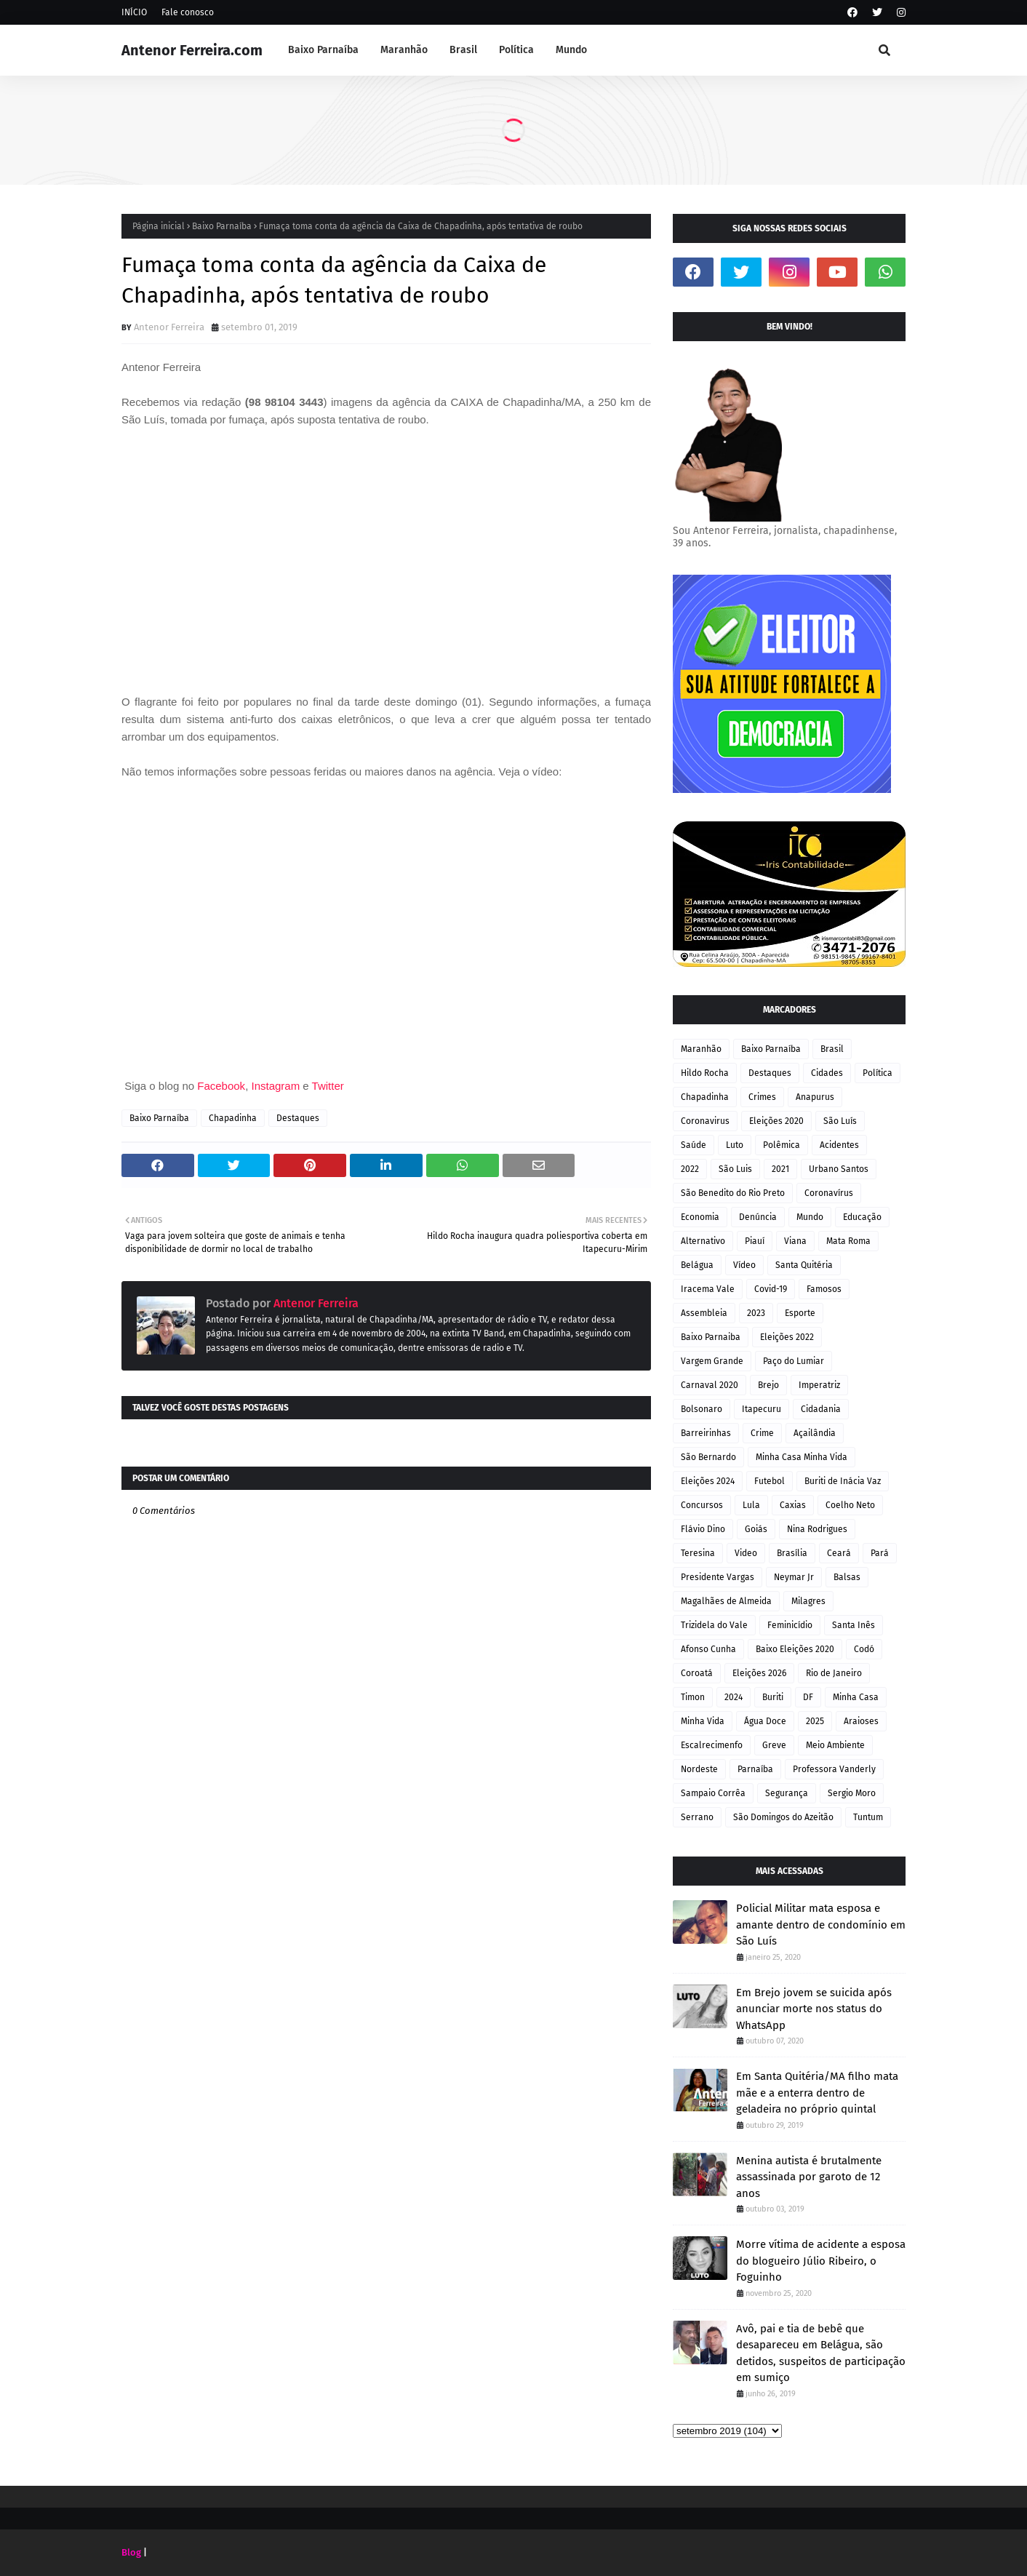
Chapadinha (233, 1118)
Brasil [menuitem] (463, 50)
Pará (880, 1553)
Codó (864, 1649)
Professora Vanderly (834, 1769)
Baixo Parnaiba (710, 1337)
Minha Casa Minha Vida (801, 1457)
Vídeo (744, 1265)
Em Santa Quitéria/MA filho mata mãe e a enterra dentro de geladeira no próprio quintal (817, 2093)
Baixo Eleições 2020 (795, 1649)
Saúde (693, 1145)
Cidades (827, 1073)
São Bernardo (708, 1457)
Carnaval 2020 (709, 1385)
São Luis (735, 1169)
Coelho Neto (850, 1505)
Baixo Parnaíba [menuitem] (323, 50)
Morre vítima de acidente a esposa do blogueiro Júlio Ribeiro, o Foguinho (821, 2261)
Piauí (754, 1241)
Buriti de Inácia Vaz (842, 1481)
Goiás (756, 1529)
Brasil (832, 1049)
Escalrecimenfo (712, 1745)
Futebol (769, 1481)
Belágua (697, 1265)
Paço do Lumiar (793, 1361)
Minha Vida (702, 1721)
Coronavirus (705, 1121)
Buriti (772, 1697)
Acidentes (839, 1145)
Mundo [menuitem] (571, 50)
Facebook (221, 1086)
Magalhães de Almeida (726, 1601)
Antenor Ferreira (169, 327)
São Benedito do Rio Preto (733, 1193)
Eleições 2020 (776, 1121)
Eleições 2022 (787, 1337)
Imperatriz (819, 1385)
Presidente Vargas (717, 1577)
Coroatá (697, 1673)
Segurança (786, 1793)
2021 (780, 1169)
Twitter (328, 1086)
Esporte (800, 1313)
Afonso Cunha (708, 1649)
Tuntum (868, 1817)
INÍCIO (134, 12)
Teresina (698, 1553)
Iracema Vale (708, 1289)
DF (808, 1697)
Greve (774, 1745)
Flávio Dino (703, 1529)
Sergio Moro (852, 1793)
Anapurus (815, 1097)
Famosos (824, 1289)
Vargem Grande (712, 1361)
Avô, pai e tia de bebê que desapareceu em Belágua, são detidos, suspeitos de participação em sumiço (821, 2353)
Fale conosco (187, 12)
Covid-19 (770, 1289)
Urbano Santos (838, 1169)
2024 (733, 1697)
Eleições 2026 (759, 1673)
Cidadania (821, 1409)
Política (877, 1073)
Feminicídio (789, 1625)
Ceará (839, 1553)
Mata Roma (848, 1241)
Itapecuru (761, 1409)
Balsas (847, 1577)
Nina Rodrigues (817, 1529)
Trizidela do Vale (714, 1625)
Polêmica (781, 1145)
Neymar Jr (794, 1577)
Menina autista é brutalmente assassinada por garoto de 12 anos (809, 2177)
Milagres (808, 1601)
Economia (700, 1217)
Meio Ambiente (835, 1745)
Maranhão (701, 1049)
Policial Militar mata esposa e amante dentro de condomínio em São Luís (821, 1924)
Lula (751, 1505)
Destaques (297, 1118)
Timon (693, 1697)
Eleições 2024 (708, 1481)
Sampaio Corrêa (713, 1793)
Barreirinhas (706, 1433)
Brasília (792, 1553)
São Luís (840, 1121)
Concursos (702, 1505)
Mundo (809, 1217)
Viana (795, 1241)
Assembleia (704, 1313)
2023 (756, 1313)
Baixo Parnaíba (222, 226)
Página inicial (158, 226)
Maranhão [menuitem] (404, 50)
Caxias (793, 1505)
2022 (690, 1169)
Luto (734, 1145)
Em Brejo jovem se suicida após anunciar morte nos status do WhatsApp (814, 2009)
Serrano (697, 1817)
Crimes (762, 1097)
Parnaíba (755, 1769)
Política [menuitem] (516, 50)
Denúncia (758, 1217)
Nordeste (699, 1769)
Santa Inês (853, 1625)
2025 (815, 1721)
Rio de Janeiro (834, 1673)
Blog (131, 2552)
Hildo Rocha (705, 1073)
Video (746, 1553)
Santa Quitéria (804, 1265)
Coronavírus (828, 1193)
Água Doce (765, 1721)
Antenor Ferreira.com (192, 50)
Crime (762, 1433)
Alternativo (703, 1241)
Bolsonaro (701, 1409)
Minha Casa (856, 1697)
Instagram (275, 1086)
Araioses (861, 1721)
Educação (862, 1217)
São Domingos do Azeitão (783, 1817)
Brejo (768, 1385)
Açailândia (815, 1433)
